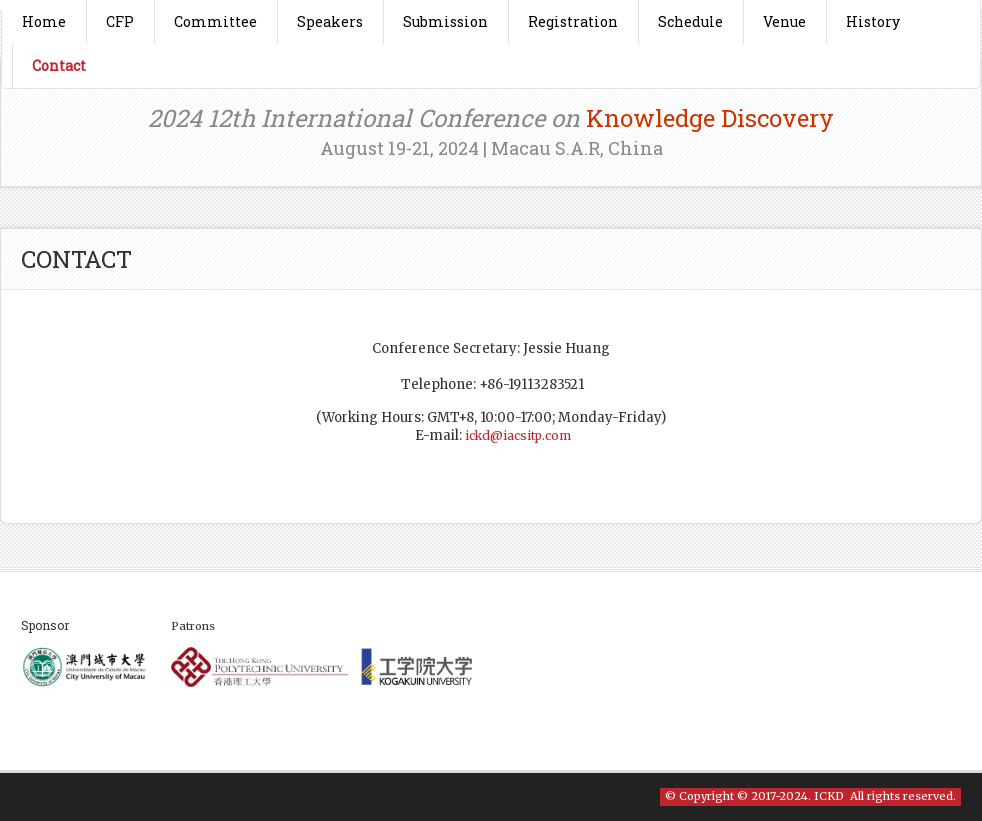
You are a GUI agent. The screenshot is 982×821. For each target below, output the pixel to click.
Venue (784, 21)
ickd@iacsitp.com (518, 435)
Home (44, 21)
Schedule (690, 21)
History (873, 21)
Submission (445, 21)
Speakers (330, 21)
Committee (215, 21)
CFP (120, 21)
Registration (573, 21)
